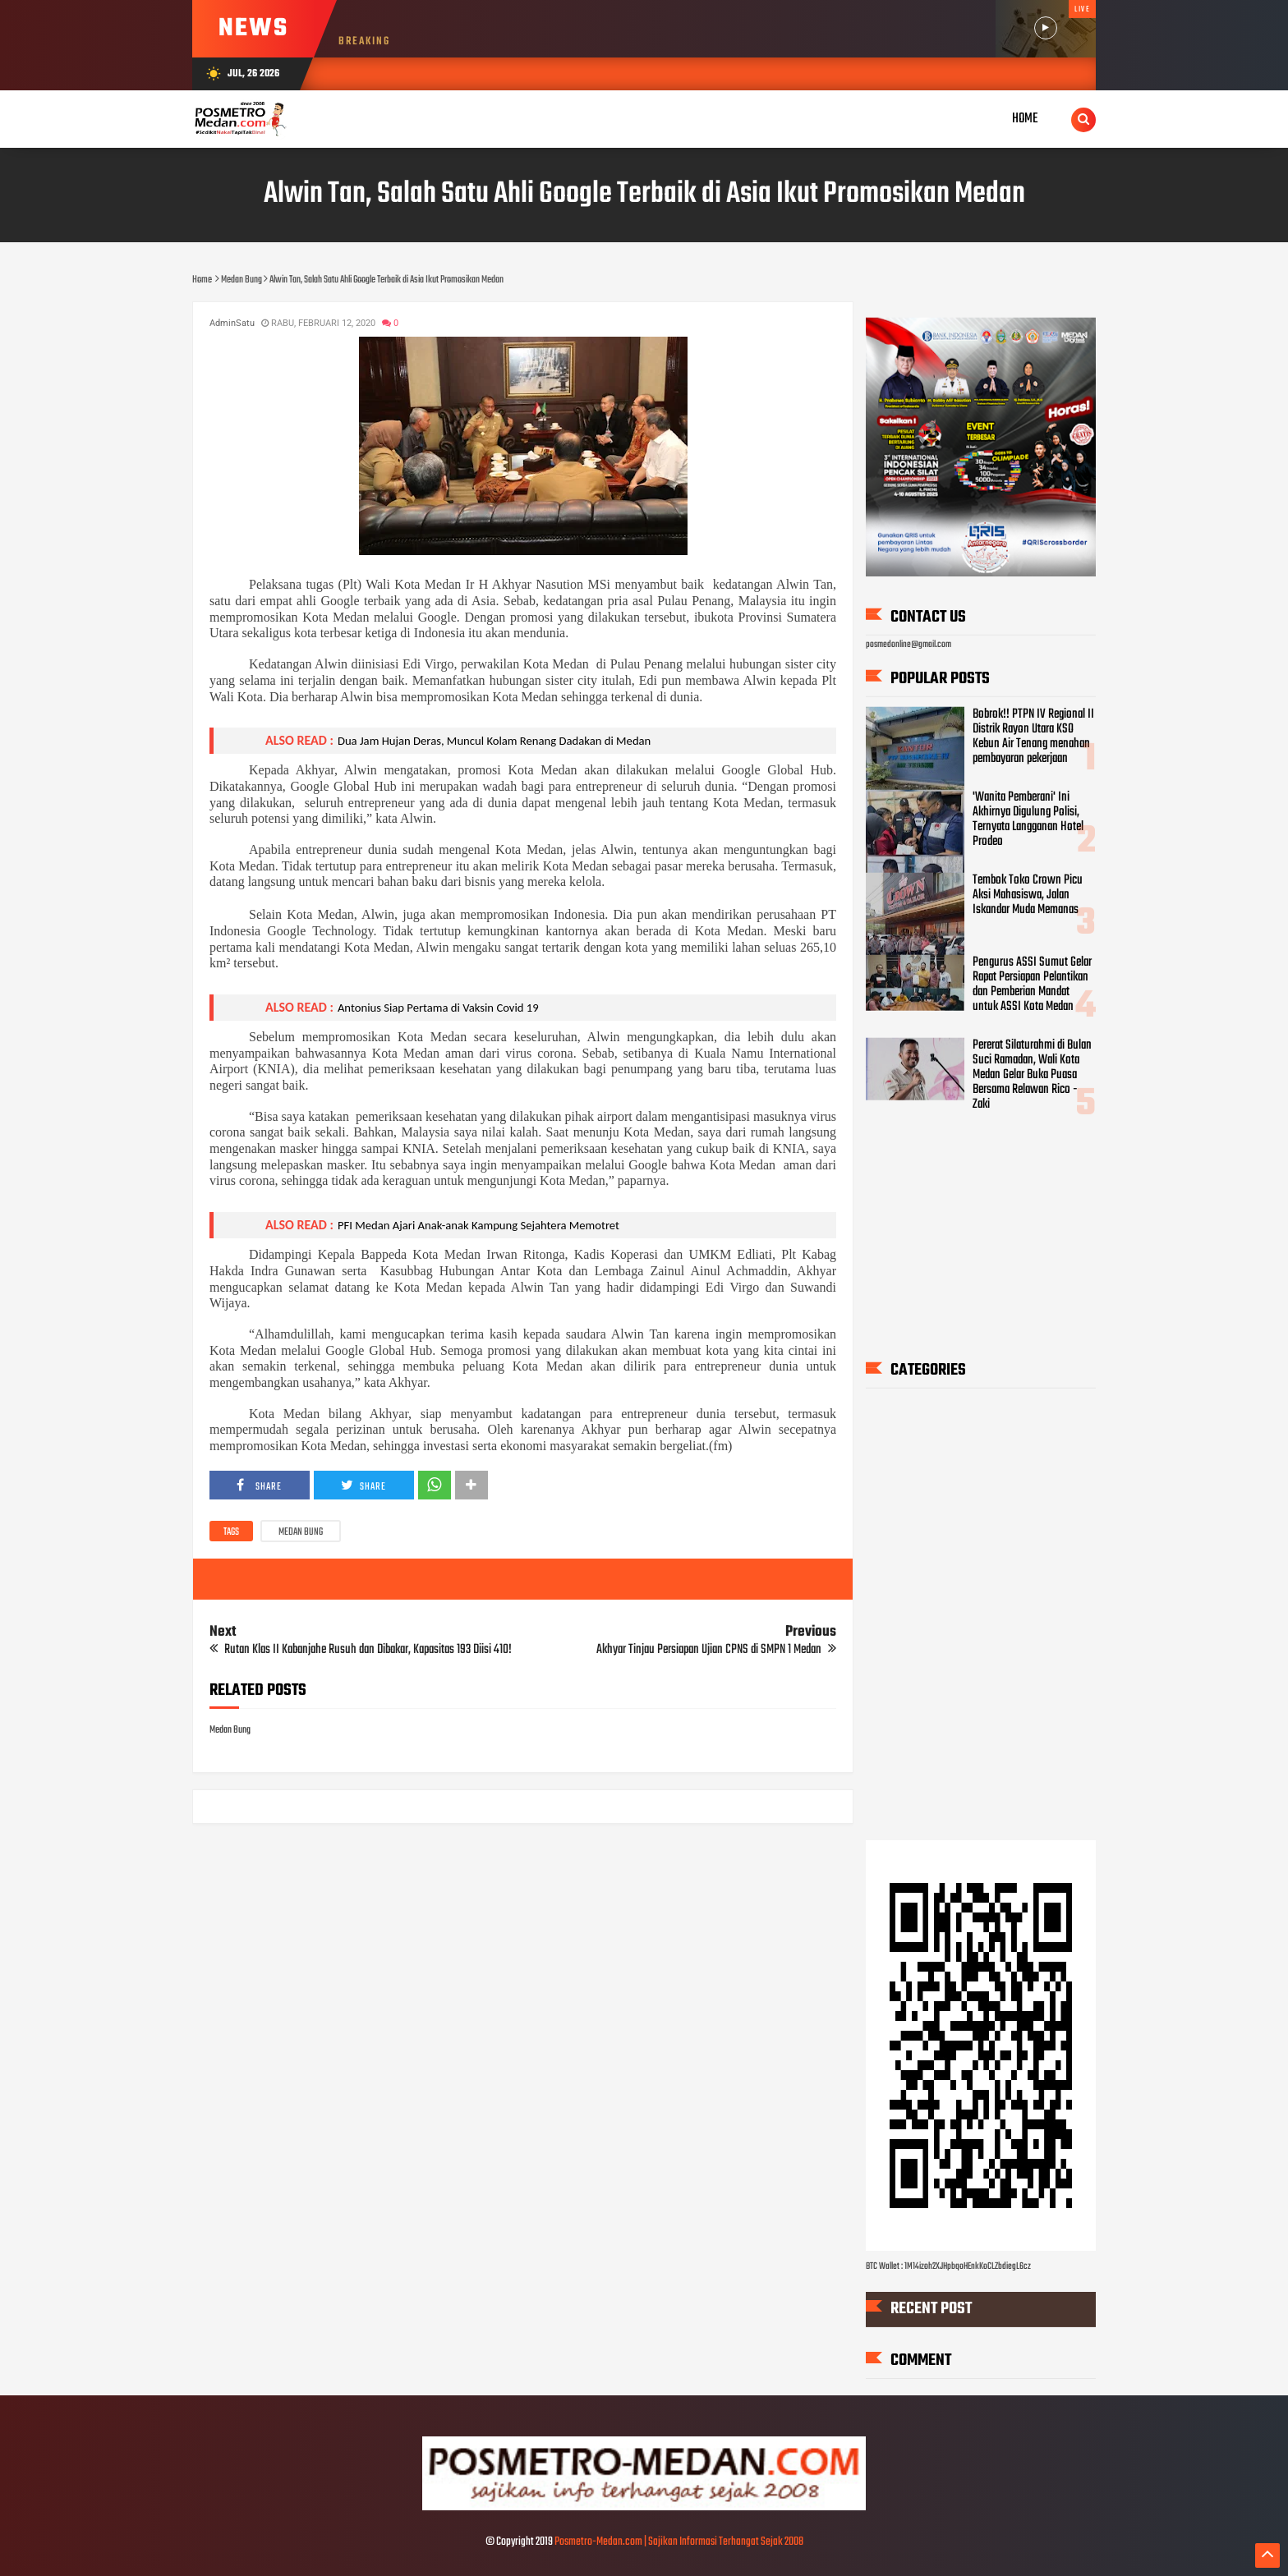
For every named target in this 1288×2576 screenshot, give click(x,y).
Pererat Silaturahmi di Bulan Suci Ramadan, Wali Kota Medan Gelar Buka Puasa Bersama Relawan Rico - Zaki (1032, 1075)
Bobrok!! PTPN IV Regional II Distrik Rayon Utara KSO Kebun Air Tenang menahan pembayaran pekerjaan (1033, 736)
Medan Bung (300, 1532)
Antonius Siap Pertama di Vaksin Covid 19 (438, 1007)
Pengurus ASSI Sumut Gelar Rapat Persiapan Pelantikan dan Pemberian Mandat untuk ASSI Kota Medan (1032, 984)
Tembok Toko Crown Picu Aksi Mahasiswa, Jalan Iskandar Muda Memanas (1028, 895)
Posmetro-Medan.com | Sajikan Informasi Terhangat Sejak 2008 (678, 2541)
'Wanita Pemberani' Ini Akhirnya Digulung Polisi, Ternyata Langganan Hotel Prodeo (1028, 819)
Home (1025, 119)
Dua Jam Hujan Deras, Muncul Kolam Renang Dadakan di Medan (494, 740)
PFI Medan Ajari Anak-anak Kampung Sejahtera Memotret (478, 1225)
